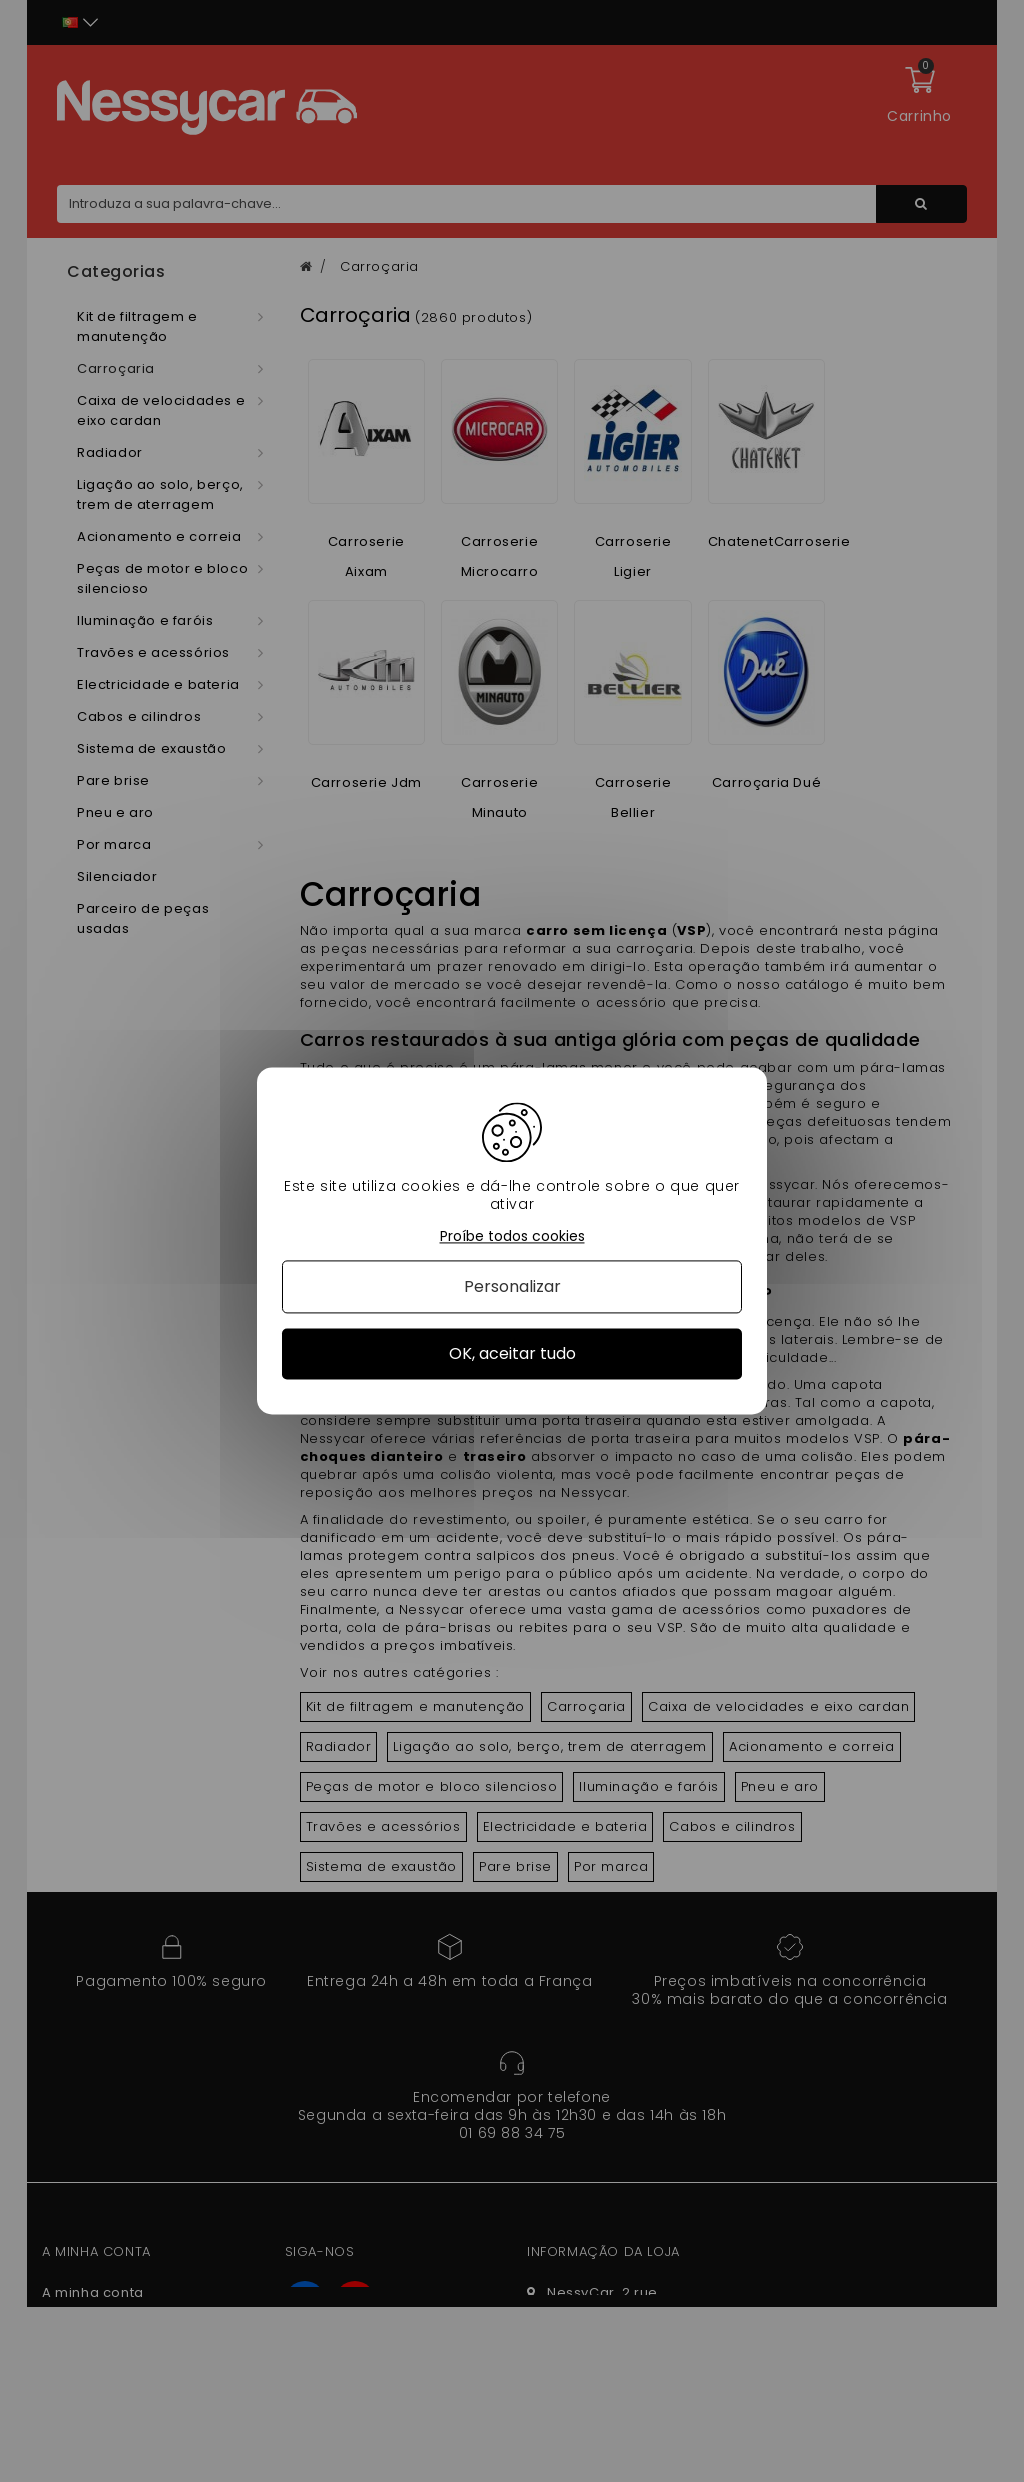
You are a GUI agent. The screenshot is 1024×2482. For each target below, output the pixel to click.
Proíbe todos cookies (512, 1236)
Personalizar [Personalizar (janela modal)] (512, 1286)
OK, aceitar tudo (512, 1353)
